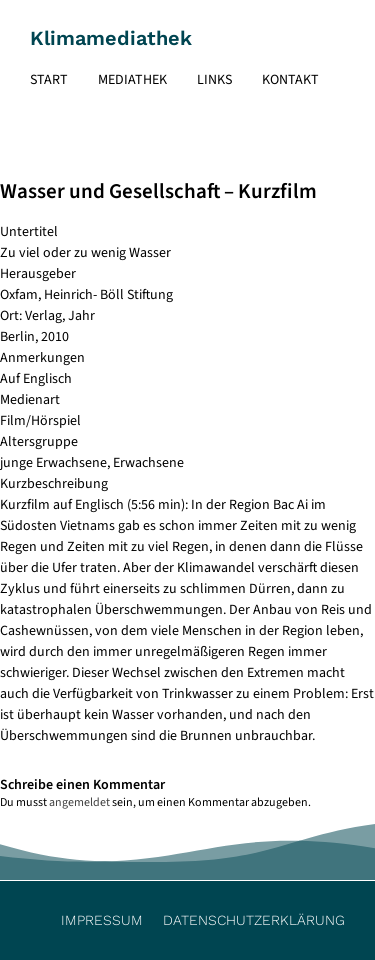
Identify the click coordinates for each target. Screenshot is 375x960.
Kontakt (290, 80)
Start (49, 80)
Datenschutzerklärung (254, 920)
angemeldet (79, 802)
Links (214, 80)
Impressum (102, 920)
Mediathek (132, 80)
